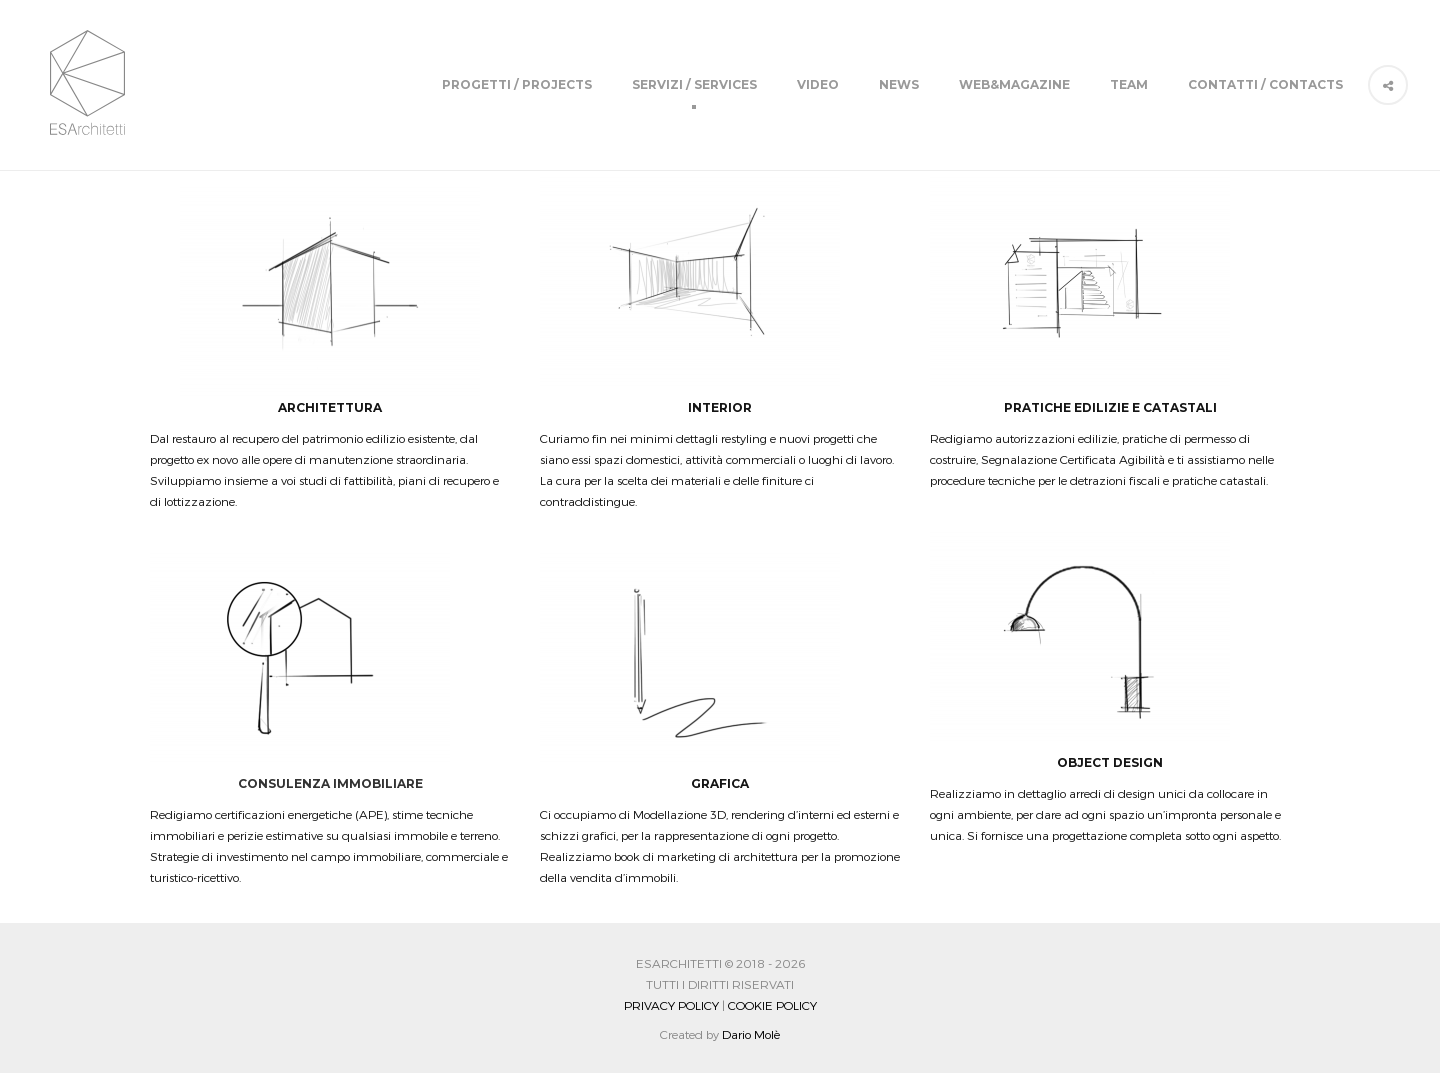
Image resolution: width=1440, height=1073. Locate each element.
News (899, 84)
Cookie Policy (772, 1005)
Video (818, 84)
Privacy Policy (671, 1005)
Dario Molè (751, 1034)
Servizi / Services (694, 84)
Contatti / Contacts (1265, 84)
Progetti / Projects (517, 84)
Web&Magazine (1014, 84)
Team (1129, 84)
